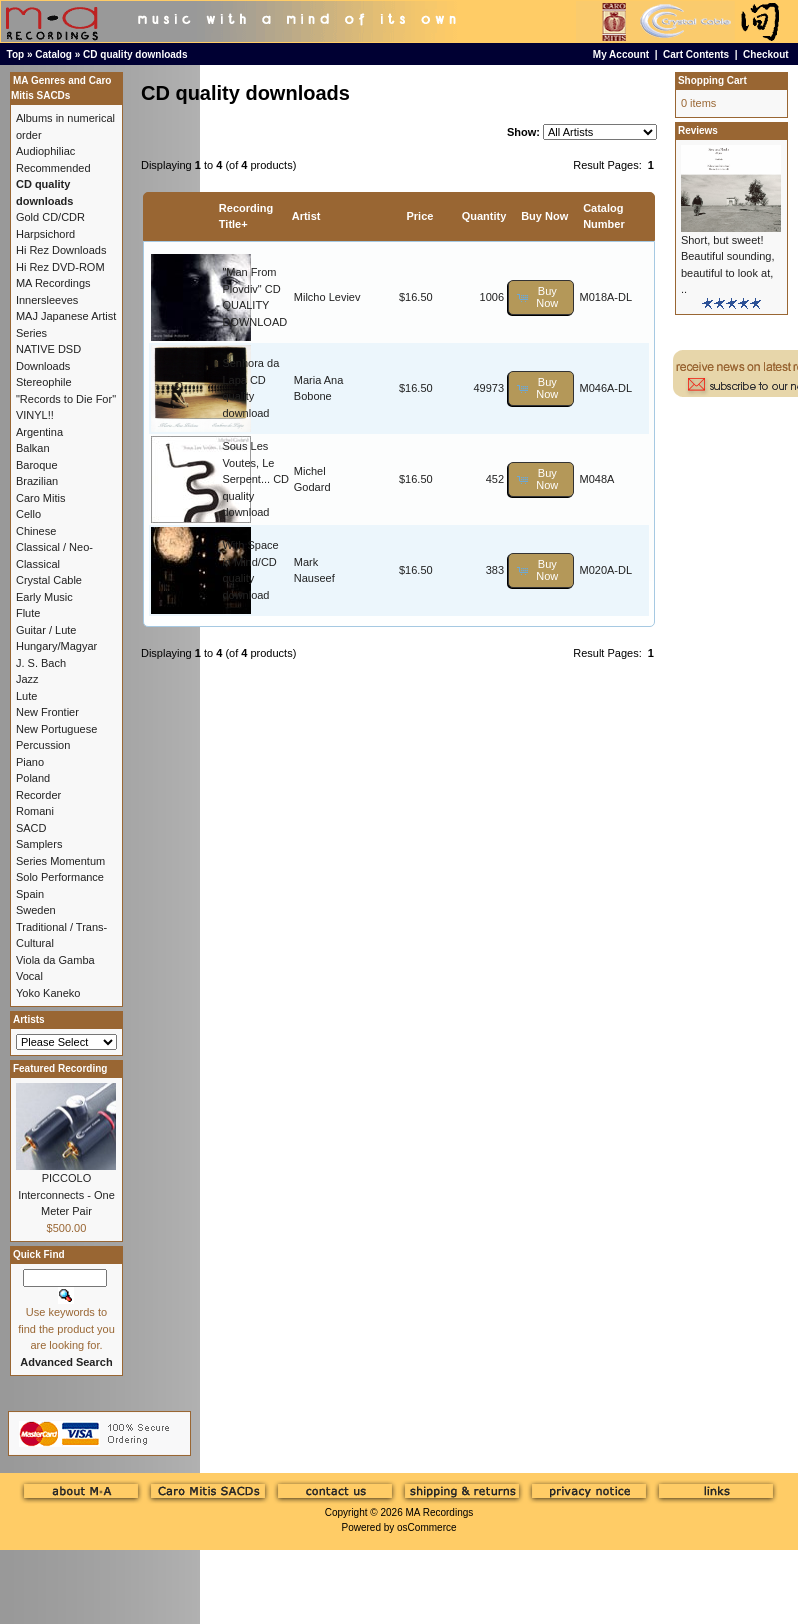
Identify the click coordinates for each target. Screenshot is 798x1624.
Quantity (484, 216)
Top (16, 54)
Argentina (39, 432)
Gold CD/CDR (50, 217)
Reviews (698, 130)
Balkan (33, 448)
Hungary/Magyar (56, 646)
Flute (28, 613)
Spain (30, 894)
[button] (541, 297)
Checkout (766, 54)
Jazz (27, 679)
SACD (31, 828)
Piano (30, 762)
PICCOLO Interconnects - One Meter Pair (66, 1194)
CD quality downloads (135, 54)
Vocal (29, 976)
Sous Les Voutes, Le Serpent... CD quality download (255, 479)
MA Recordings (439, 1512)
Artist (306, 216)
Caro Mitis (41, 498)
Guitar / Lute (46, 630)
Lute (26, 696)
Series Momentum (60, 861)
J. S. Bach (41, 663)
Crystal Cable (49, 580)
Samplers (39, 844)
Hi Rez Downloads (61, 250)
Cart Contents (696, 54)
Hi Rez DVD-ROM (60, 267)
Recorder (38, 795)
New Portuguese (56, 729)
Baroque (37, 465)
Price (419, 216)
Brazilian (37, 481)
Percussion (43, 745)
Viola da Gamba (55, 960)
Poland (33, 778)
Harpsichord (45, 234)
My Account (621, 54)
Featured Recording (60, 1068)
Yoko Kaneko (48, 993)
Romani (35, 811)
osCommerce (426, 1527)
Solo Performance (60, 877)
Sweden (36, 910)
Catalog (53, 54)
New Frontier (47, 712)
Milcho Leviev (327, 297)
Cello (28, 514)
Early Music (44, 597)
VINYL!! (35, 415)
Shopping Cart (712, 80)
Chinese (36, 531)
